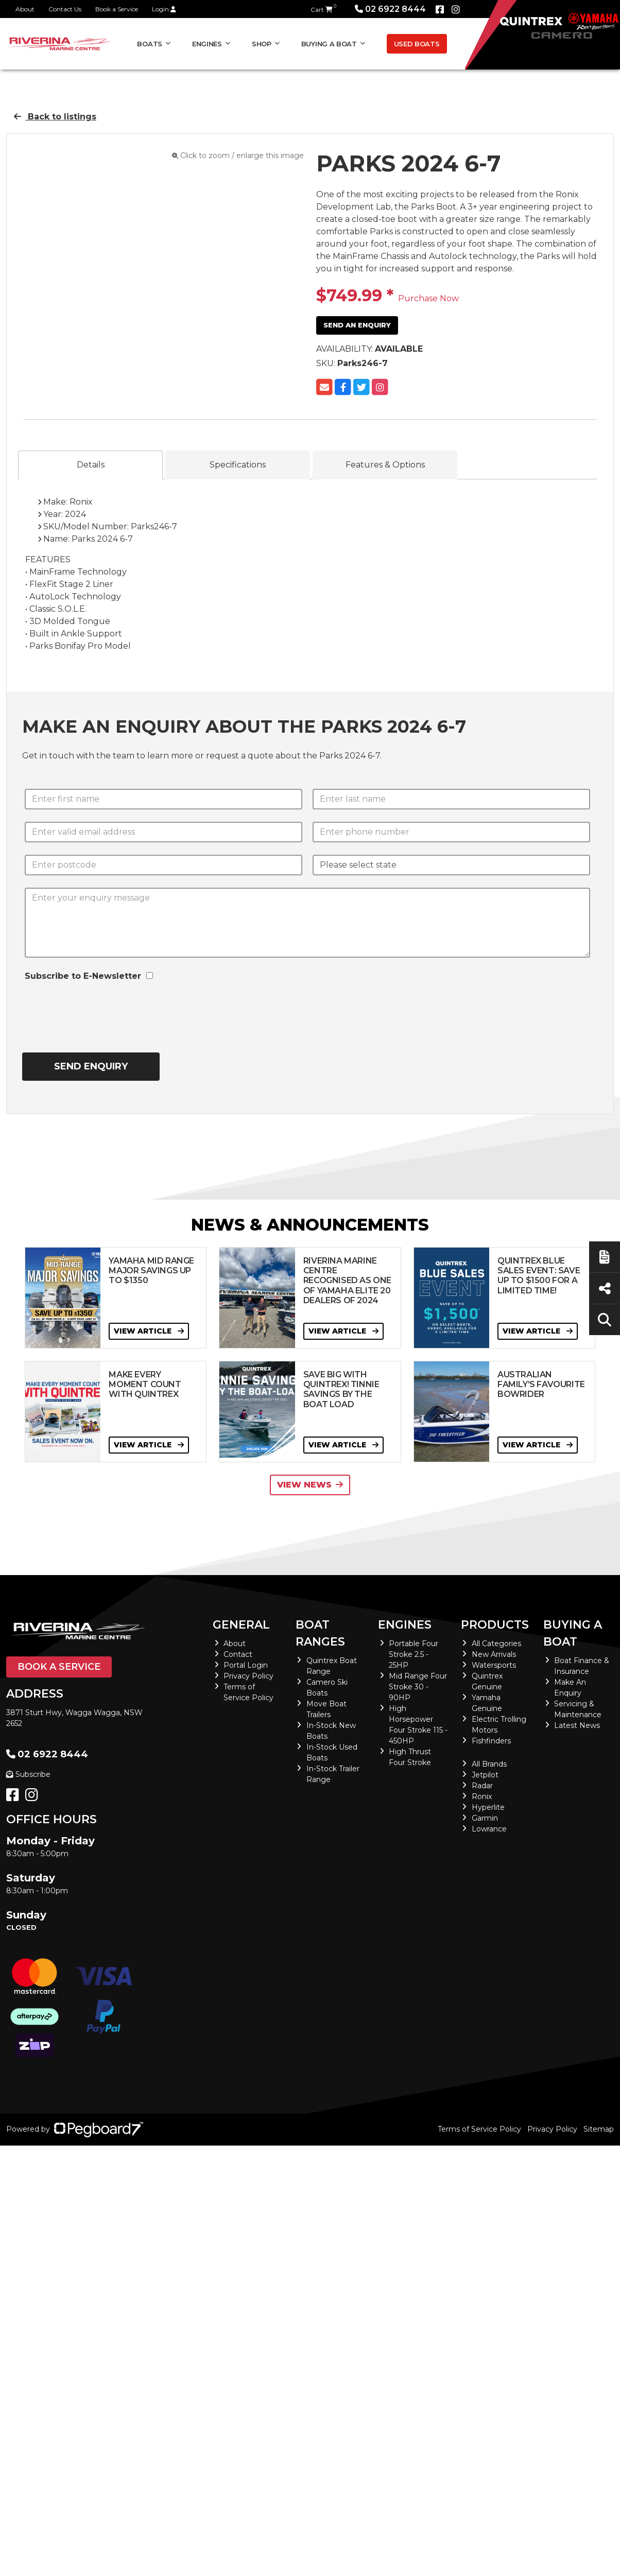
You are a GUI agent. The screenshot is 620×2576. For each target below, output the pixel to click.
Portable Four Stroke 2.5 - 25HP (413, 1654)
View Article (149, 1331)
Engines (207, 44)
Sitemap (598, 2129)
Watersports (494, 1665)
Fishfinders (491, 1740)
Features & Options (385, 465)
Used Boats (417, 44)
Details (91, 465)
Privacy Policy (248, 1676)
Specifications (238, 465)
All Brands (489, 1764)
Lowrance (489, 1829)
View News (310, 1485)
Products (495, 1625)
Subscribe (28, 1774)
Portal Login (245, 1665)
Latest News (577, 1725)
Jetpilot (485, 1774)
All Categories (496, 1643)
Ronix (482, 1796)
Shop (261, 44)
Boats (149, 44)
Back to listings (55, 117)
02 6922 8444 (390, 9)
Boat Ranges (320, 1633)
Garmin (485, 1818)
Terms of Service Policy (479, 2129)
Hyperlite (488, 1807)
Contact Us (64, 9)
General (241, 1625)
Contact (237, 1654)
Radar (482, 1785)
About (25, 9)
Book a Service (116, 9)
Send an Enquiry (357, 325)
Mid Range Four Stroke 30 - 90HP (418, 1686)
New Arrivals (494, 1654)
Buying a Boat (329, 44)
